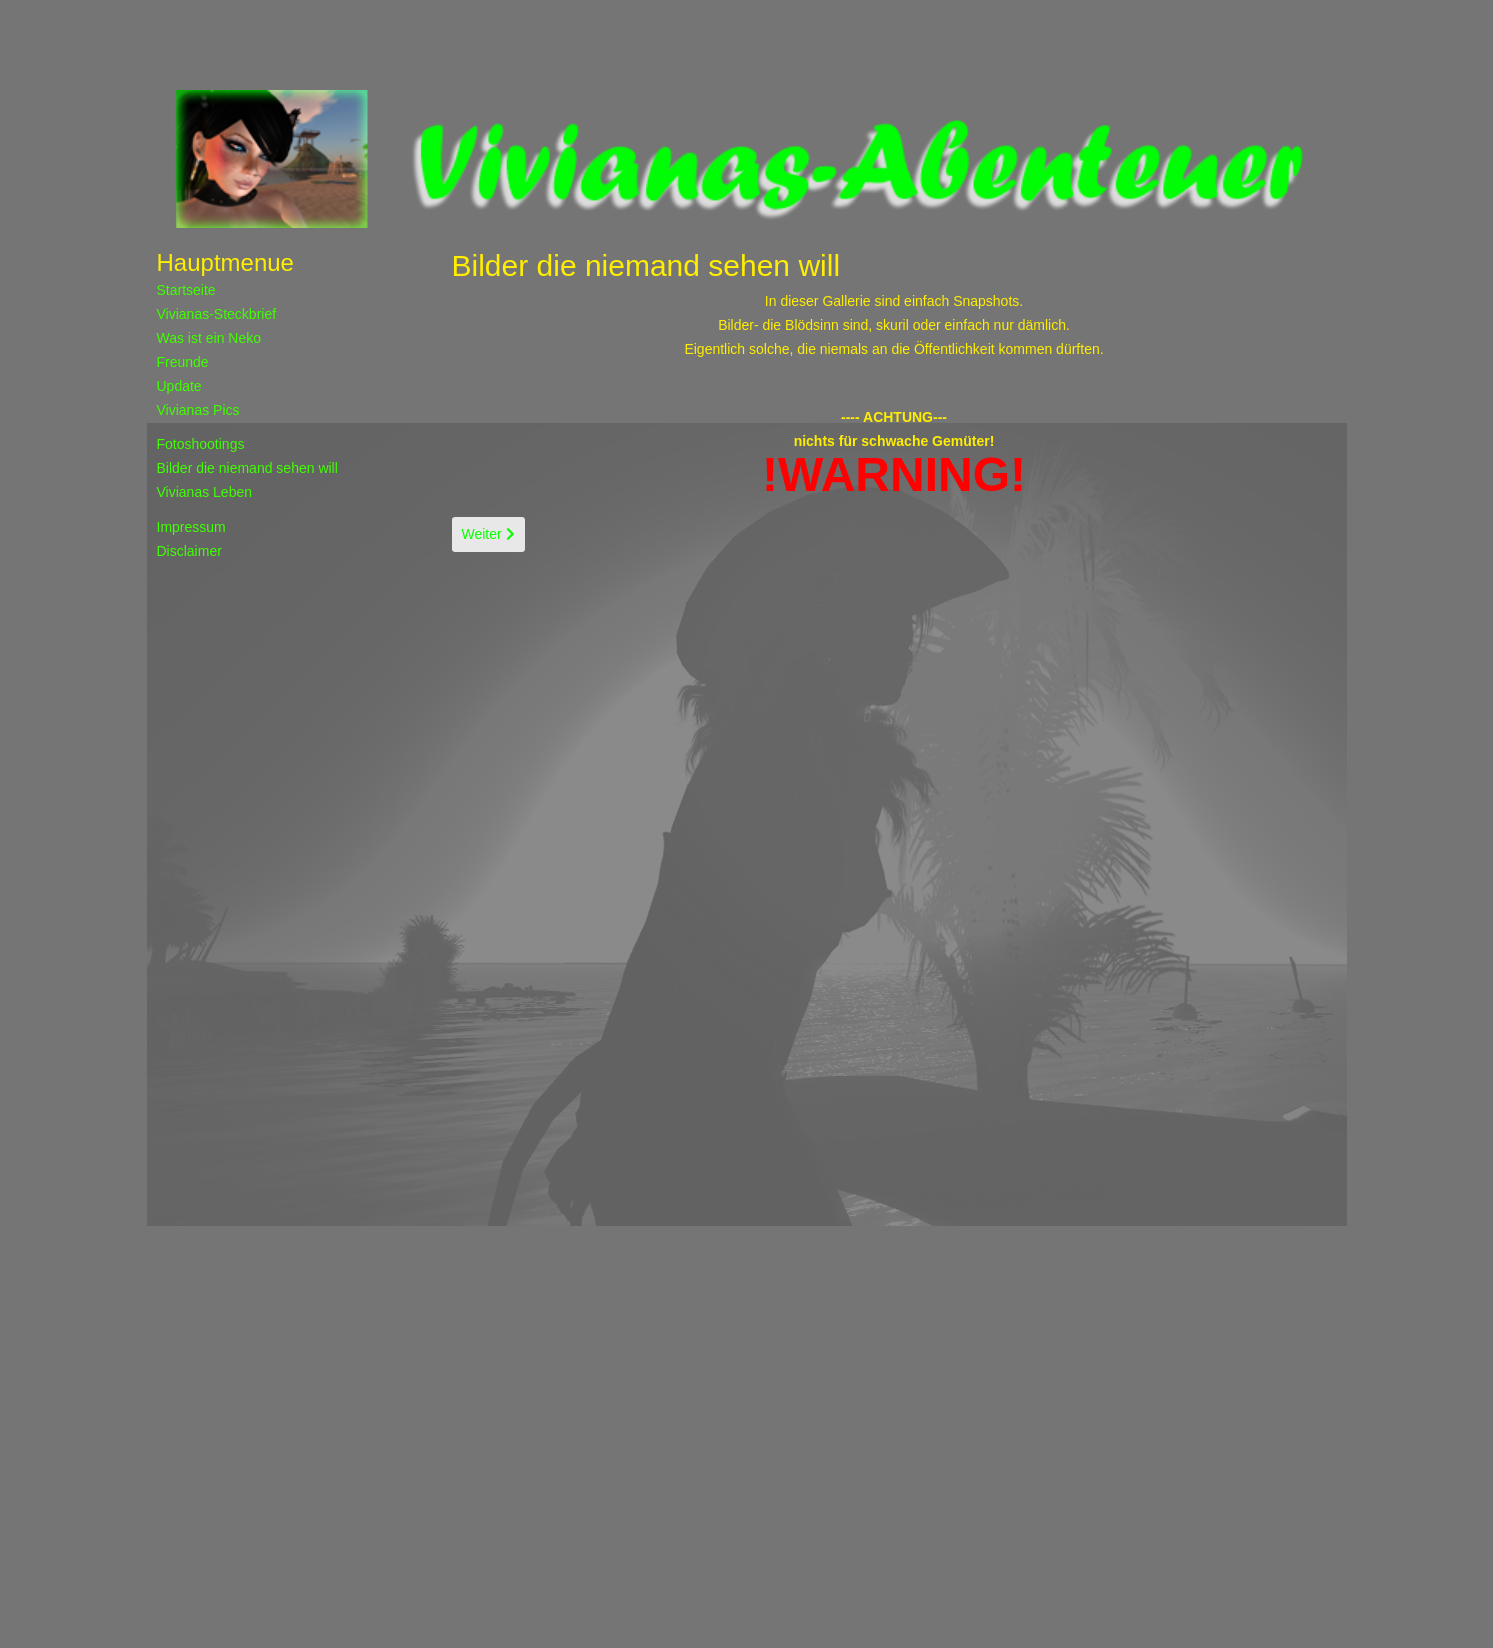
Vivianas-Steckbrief (217, 314)
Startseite (186, 290)
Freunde (183, 362)
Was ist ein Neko (209, 338)
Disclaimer (189, 551)
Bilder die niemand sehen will (247, 468)
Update (179, 386)
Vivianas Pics (198, 410)
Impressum (191, 527)
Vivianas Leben (204, 492)
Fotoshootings (201, 444)
